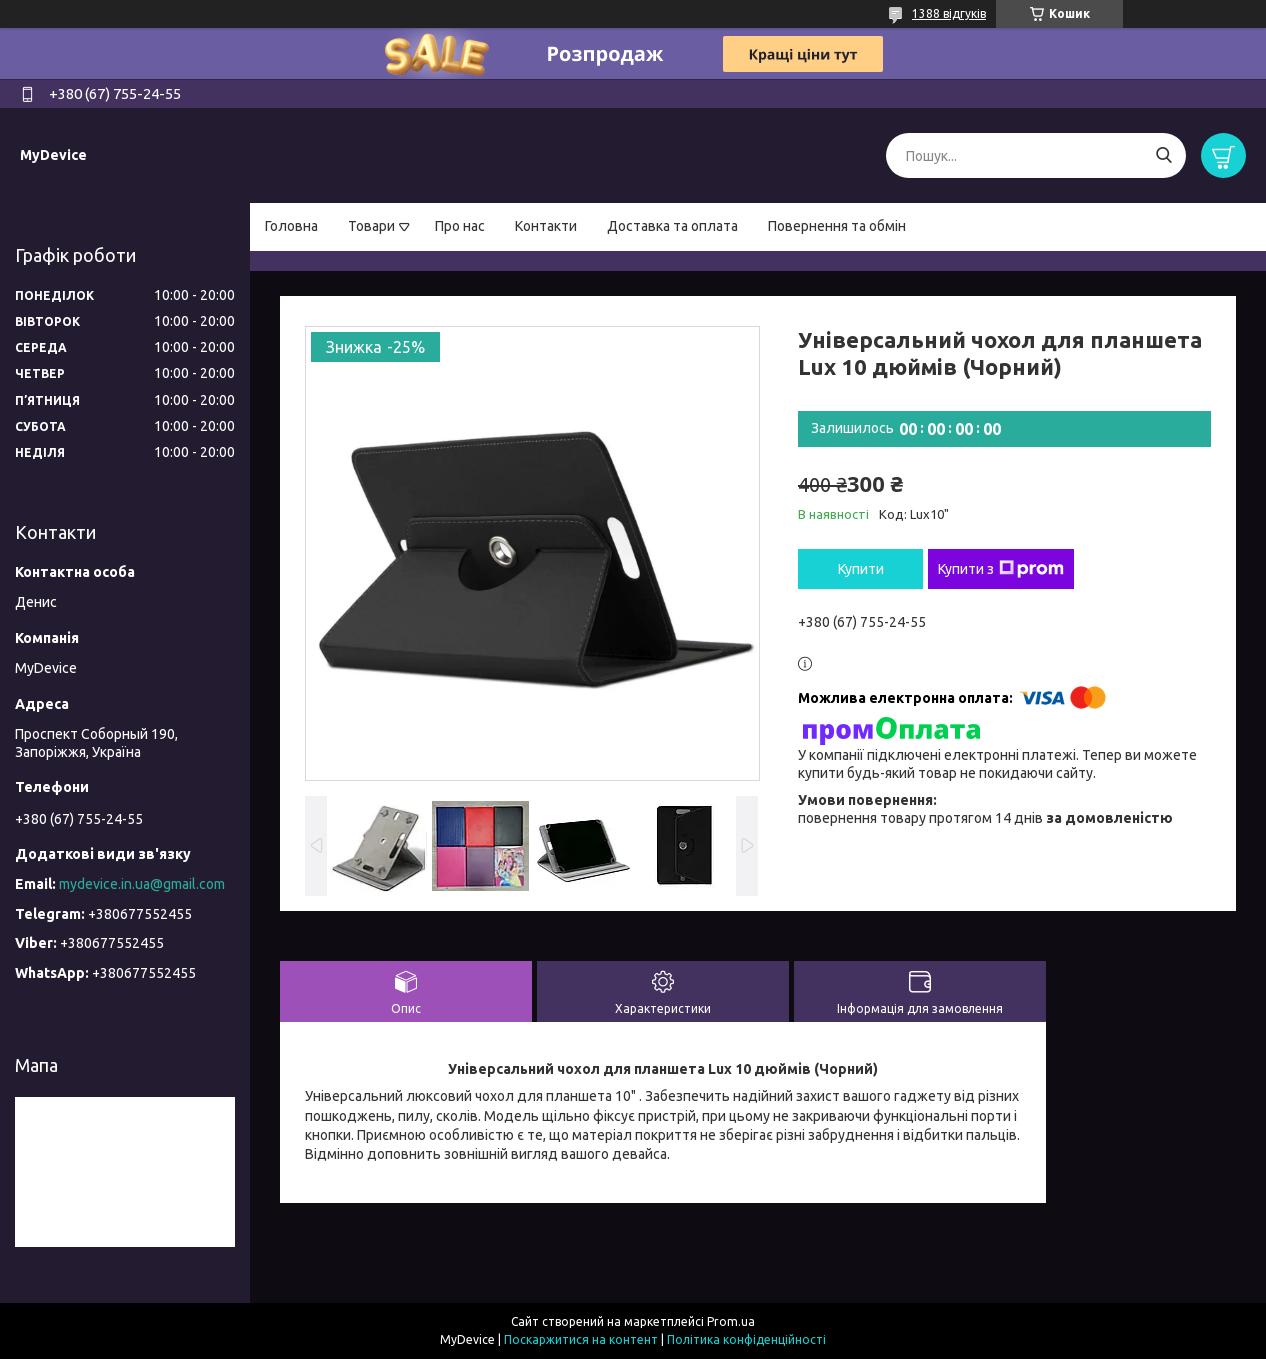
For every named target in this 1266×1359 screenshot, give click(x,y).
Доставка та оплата (672, 226)
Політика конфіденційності (746, 1339)
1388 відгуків (949, 13)
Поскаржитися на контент (581, 1339)
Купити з (1001, 569)
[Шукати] (1163, 155)
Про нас (460, 226)
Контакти (546, 226)
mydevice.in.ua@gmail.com (142, 884)
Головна (291, 226)
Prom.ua (731, 1321)
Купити (861, 569)
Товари (371, 226)
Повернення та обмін (837, 226)
